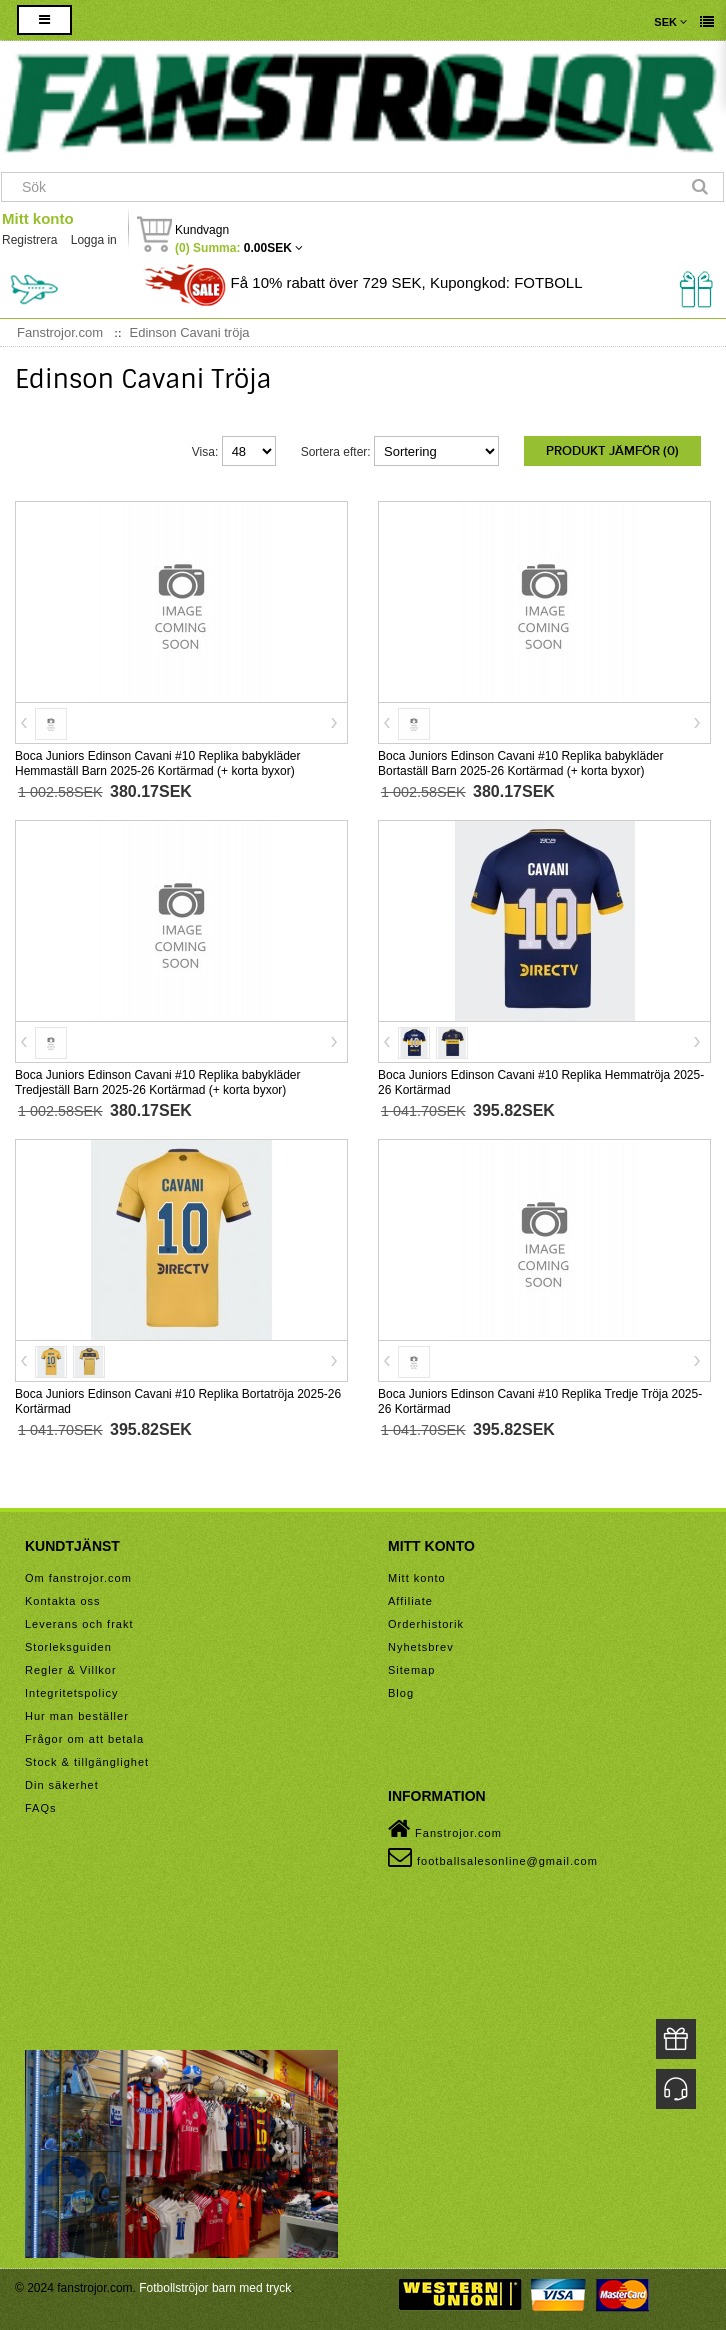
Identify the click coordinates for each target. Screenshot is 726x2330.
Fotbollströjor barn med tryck (215, 2288)
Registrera (29, 240)
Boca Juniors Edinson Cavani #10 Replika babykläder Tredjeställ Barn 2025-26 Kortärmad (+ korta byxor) (158, 1082)
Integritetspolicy (71, 1693)
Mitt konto (38, 218)
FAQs (41, 1808)
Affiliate (410, 1601)
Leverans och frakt (79, 1624)
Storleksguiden (68, 1647)
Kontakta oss (63, 1601)
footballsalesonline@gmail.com (493, 1857)
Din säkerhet (62, 1785)
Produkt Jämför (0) (612, 451)
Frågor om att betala (84, 1739)
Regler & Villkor (71, 1670)
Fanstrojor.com (445, 1829)
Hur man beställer (77, 1716)
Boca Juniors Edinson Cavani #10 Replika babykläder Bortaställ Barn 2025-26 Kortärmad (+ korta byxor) (521, 763)
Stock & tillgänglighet (87, 1762)
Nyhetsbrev (421, 1647)
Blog (401, 1693)
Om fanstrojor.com (78, 1578)
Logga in (94, 240)
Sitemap (411, 1670)
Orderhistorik (426, 1624)
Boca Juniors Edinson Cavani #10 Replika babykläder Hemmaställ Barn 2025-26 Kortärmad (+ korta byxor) (158, 763)
